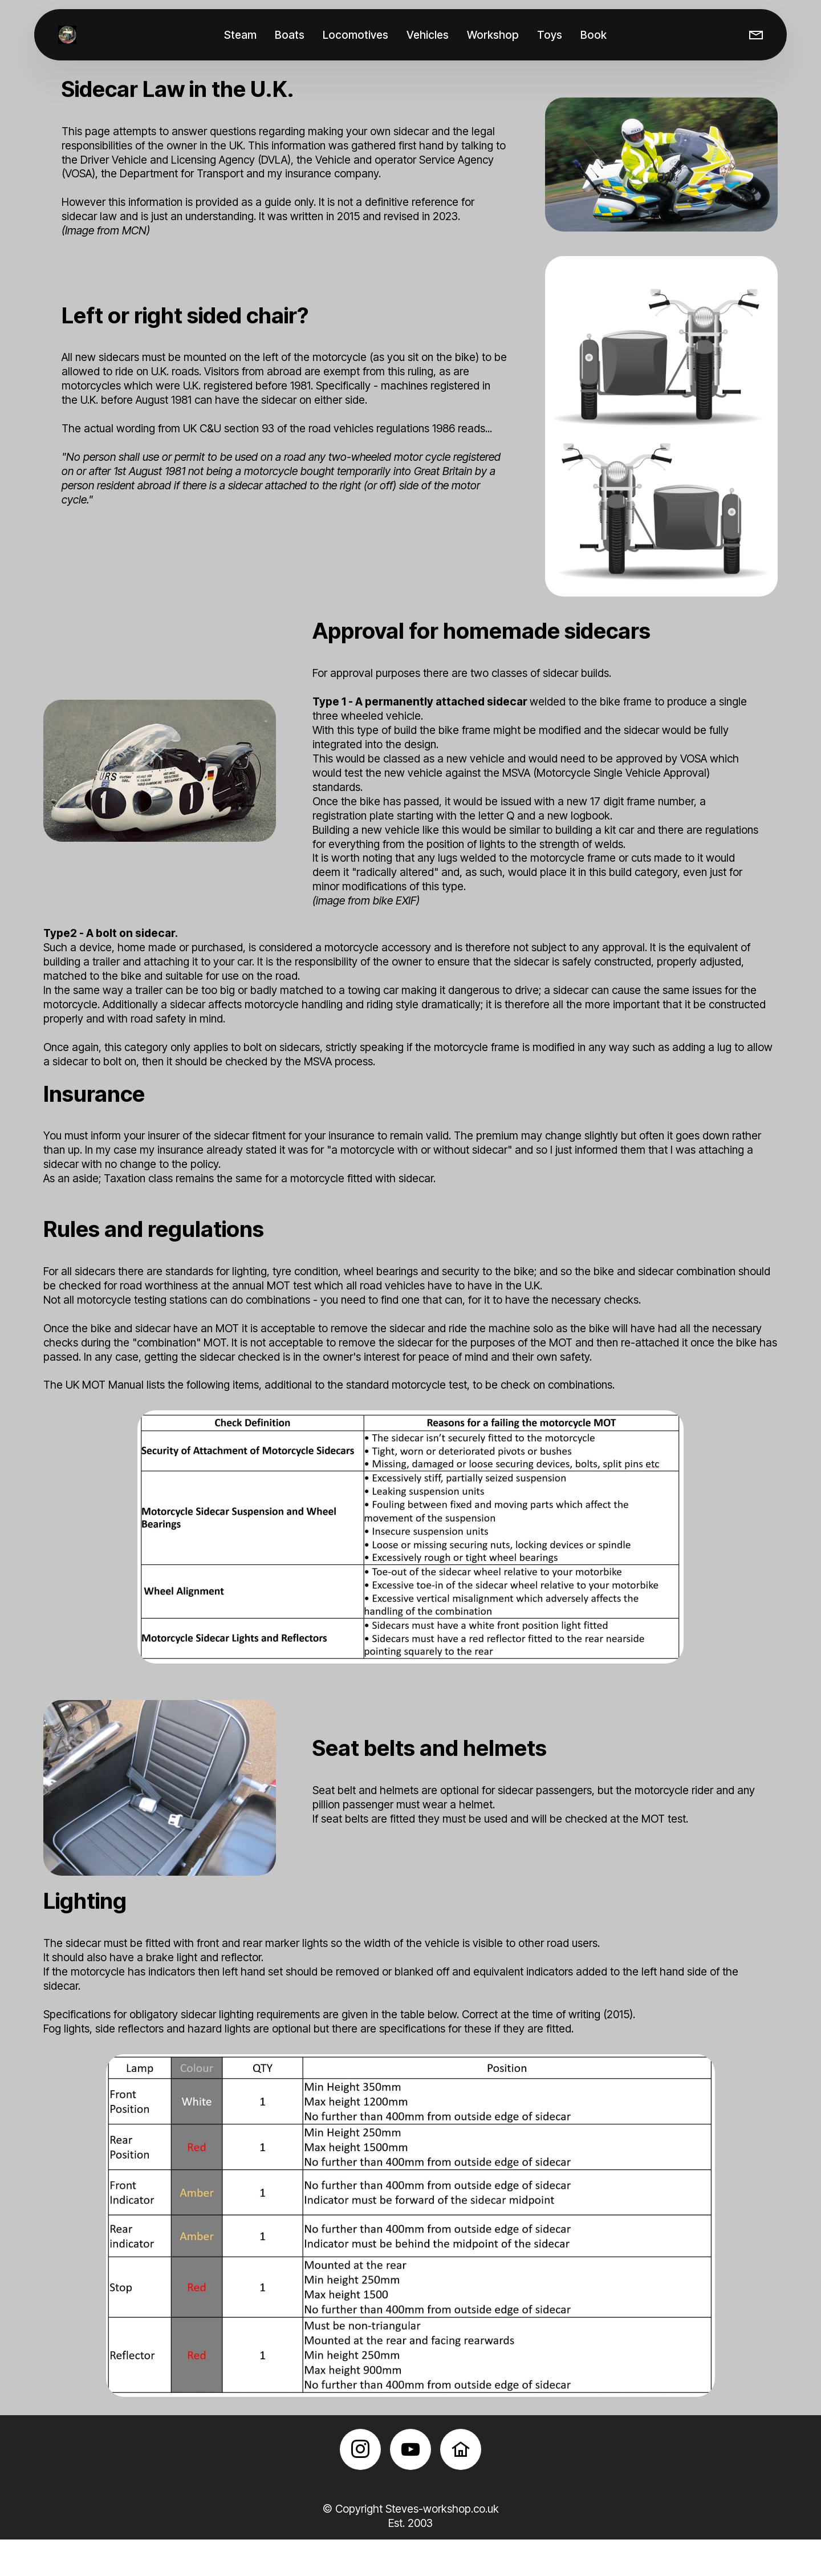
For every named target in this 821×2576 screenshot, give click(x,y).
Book (596, 35)
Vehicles (430, 35)
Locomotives (358, 35)
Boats (292, 35)
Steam (242, 35)
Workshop (495, 35)
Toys (551, 35)
